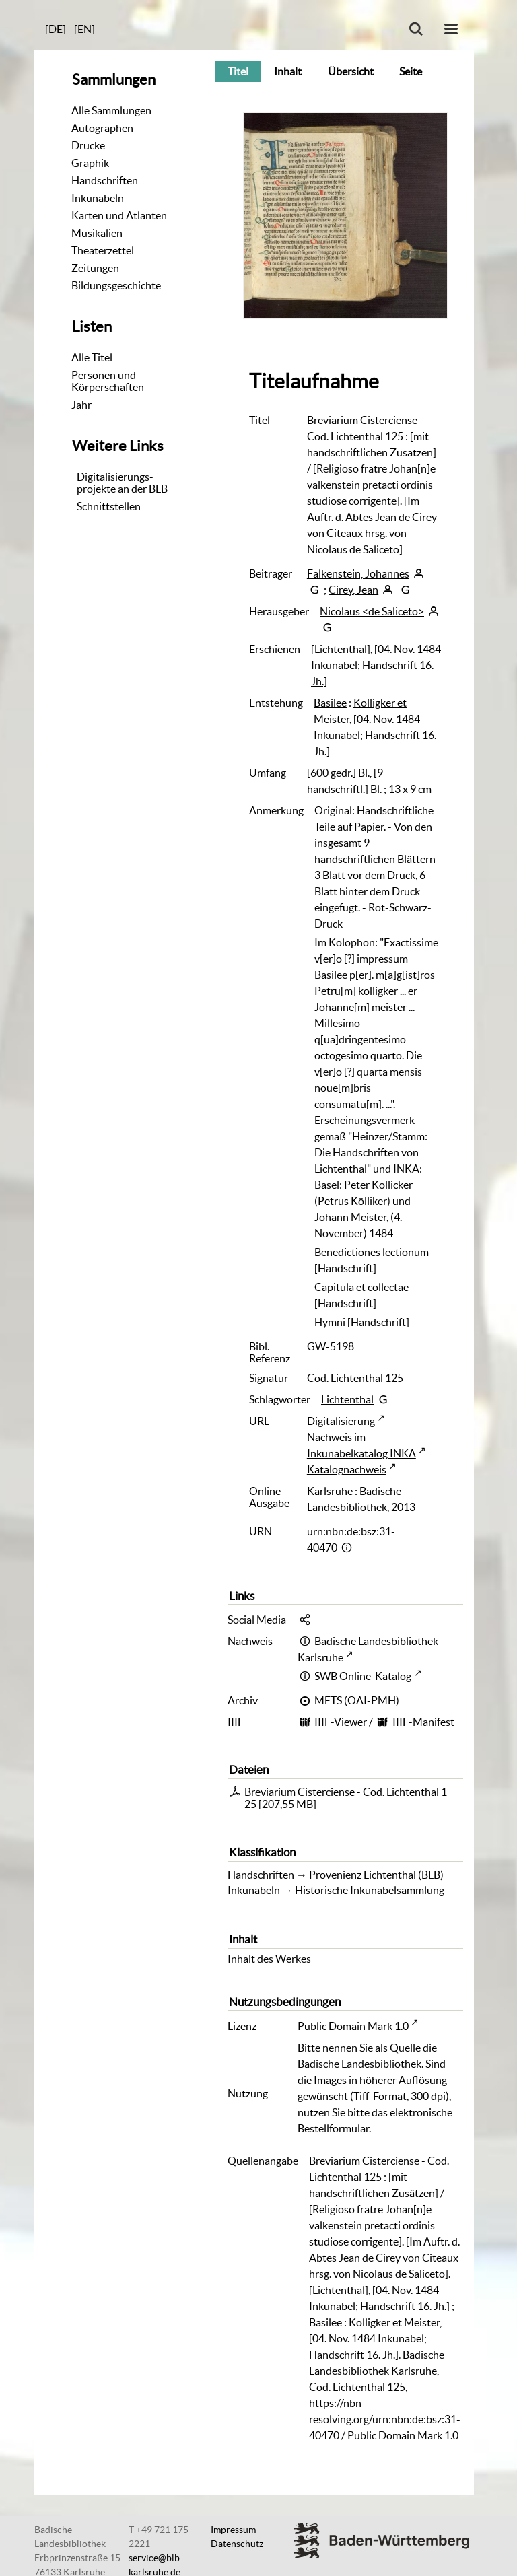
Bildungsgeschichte (116, 285)
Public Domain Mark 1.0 (353, 2026)
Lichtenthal (347, 1399)
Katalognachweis (346, 1469)
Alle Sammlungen (111, 110)
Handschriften (104, 180)
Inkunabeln (97, 198)
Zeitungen (95, 268)
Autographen (102, 128)
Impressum (233, 2529)
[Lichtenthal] (340, 649)
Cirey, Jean (353, 590)
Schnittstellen (109, 506)
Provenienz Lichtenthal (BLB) (376, 1875)
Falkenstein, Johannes (358, 573)
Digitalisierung (341, 1421)
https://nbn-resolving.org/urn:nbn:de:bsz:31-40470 (384, 2419)
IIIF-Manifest (423, 1722)
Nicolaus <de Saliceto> (372, 611)
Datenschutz (237, 2543)
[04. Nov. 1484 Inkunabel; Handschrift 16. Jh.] (376, 665)
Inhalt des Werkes (269, 1959)
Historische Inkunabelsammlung (369, 1890)
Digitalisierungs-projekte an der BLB (122, 483)
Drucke (88, 145)
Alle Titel (91, 357)
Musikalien (97, 233)
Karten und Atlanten (119, 215)
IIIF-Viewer (340, 1722)
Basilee (330, 703)
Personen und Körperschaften (107, 381)
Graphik (90, 163)
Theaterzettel (102, 250)
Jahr (81, 404)
